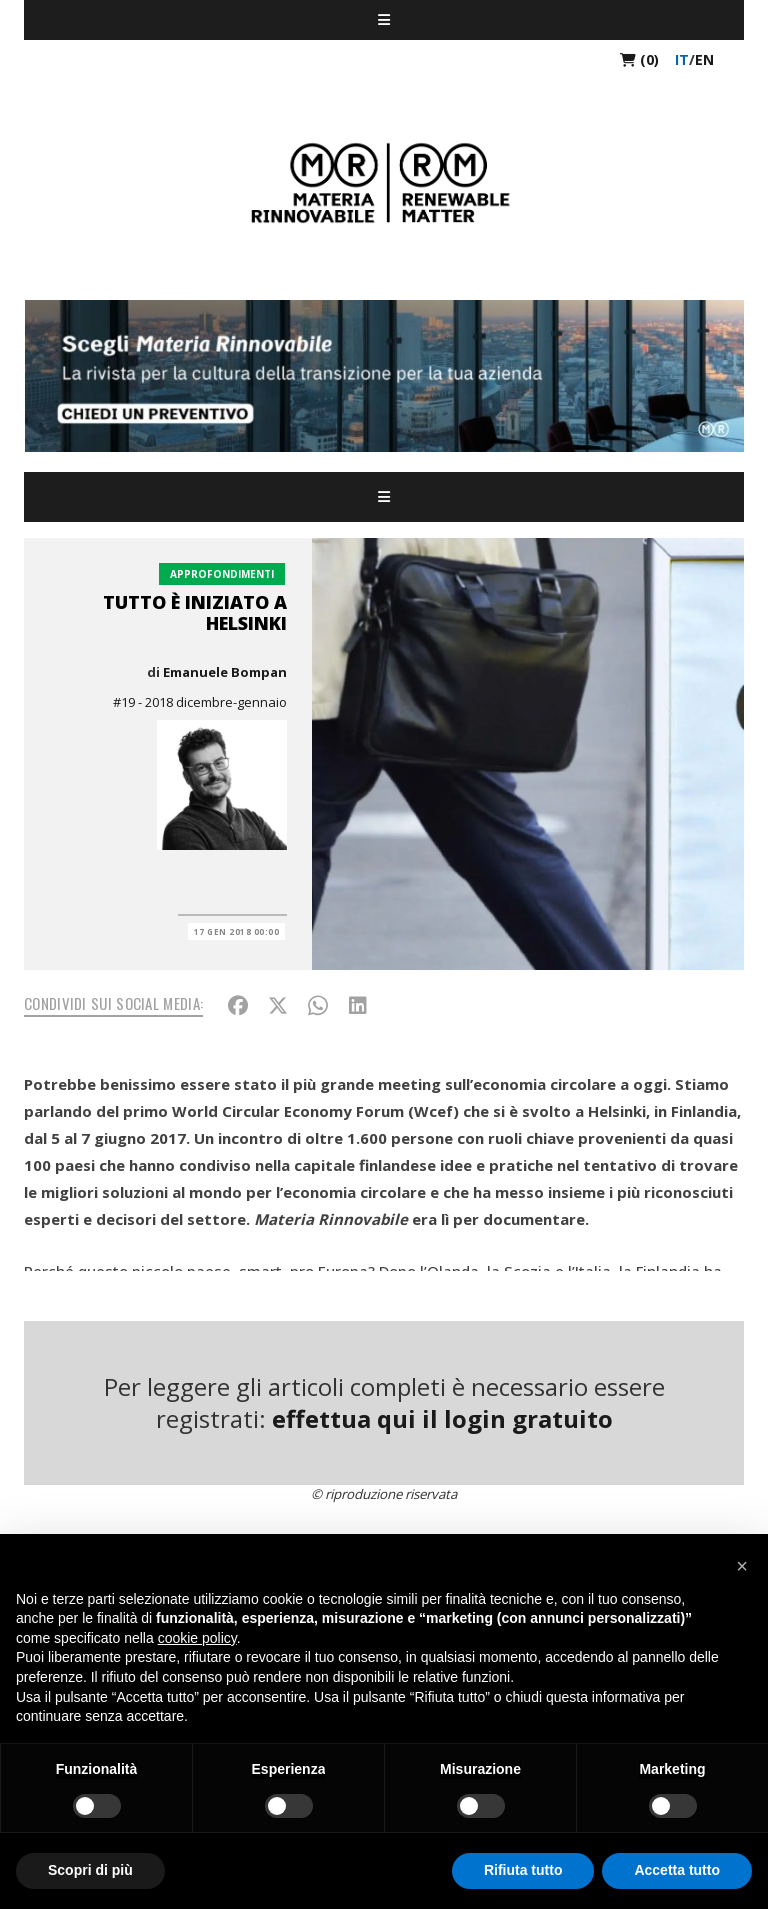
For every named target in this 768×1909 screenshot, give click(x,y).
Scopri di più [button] (90, 1870)
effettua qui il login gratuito (442, 1418)
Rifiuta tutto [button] (523, 1870)
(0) (639, 59)
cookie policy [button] (197, 1638)
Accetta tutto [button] (677, 1870)
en (704, 59)
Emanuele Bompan (225, 672)
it (682, 59)
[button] (742, 1566)
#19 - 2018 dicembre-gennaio (200, 702)
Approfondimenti (222, 574)
